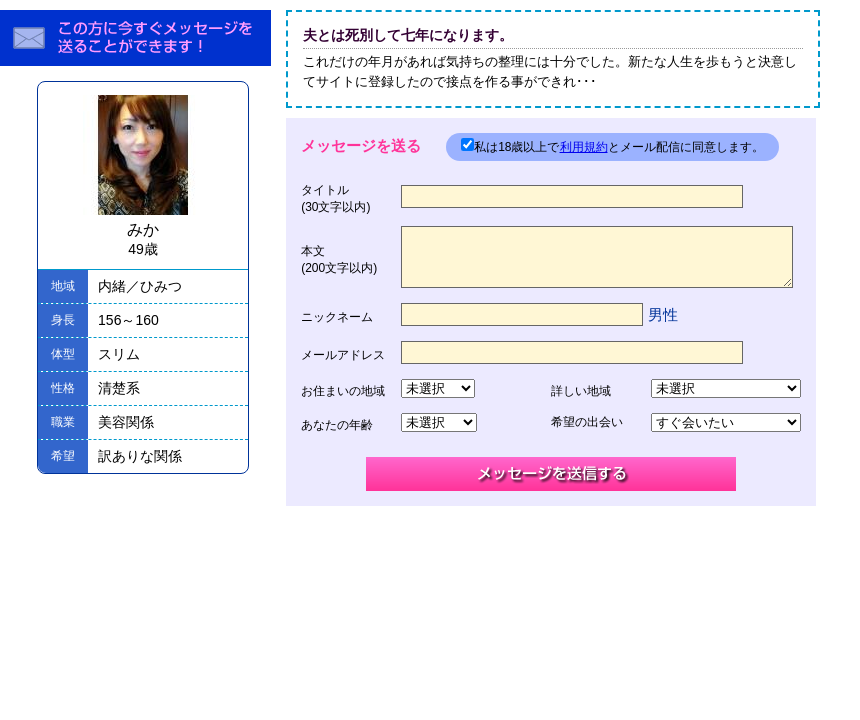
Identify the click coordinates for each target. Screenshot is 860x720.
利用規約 (584, 147)
